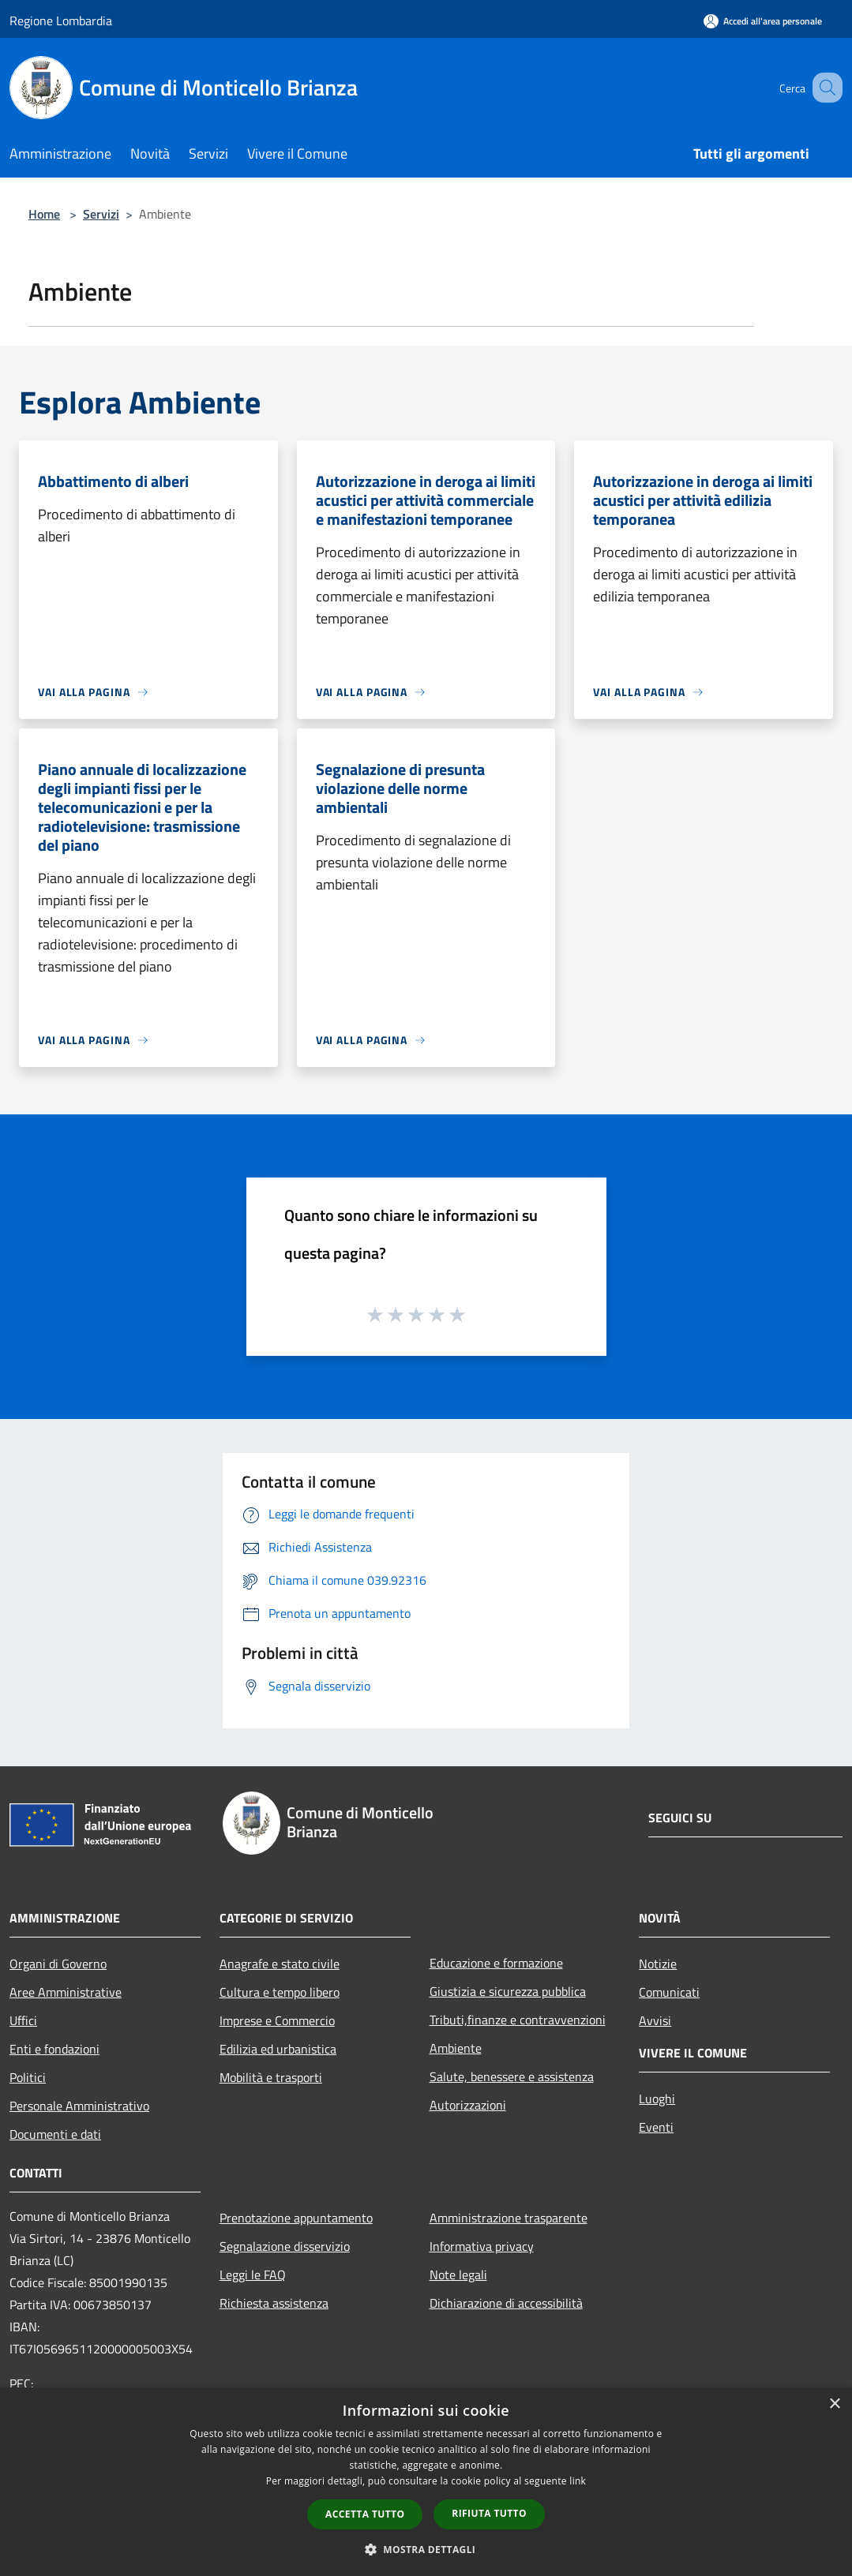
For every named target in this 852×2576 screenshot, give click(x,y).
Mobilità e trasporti (271, 2077)
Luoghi (657, 2098)
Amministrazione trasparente (508, 2217)
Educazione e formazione (496, 1962)
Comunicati (669, 1992)
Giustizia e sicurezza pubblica (508, 1991)
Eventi (656, 2126)
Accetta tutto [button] (364, 2514)
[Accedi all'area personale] (763, 20)
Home (44, 213)
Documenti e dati (55, 2134)
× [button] (834, 2404)
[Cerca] (824, 88)
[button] (426, 2549)
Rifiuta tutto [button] (489, 2513)
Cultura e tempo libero (280, 1992)
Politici (27, 2077)
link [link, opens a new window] (577, 2481)
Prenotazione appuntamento (296, 2217)
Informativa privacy (482, 2246)
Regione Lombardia (60, 20)
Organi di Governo (58, 1963)
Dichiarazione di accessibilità (506, 2302)
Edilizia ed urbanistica (278, 2048)
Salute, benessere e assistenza (512, 2076)
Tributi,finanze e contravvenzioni (518, 2019)
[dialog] (426, 2481)
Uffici (23, 2020)
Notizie (658, 1963)
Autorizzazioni (468, 2104)
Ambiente (456, 2048)
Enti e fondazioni (54, 2048)
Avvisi (655, 2020)
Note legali (458, 2274)
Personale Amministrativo (79, 2105)
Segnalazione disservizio (285, 2246)
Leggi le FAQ (253, 2274)
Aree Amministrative (65, 1992)
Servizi (101, 213)
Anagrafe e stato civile (280, 1963)
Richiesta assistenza (274, 2302)
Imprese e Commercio (277, 2020)
